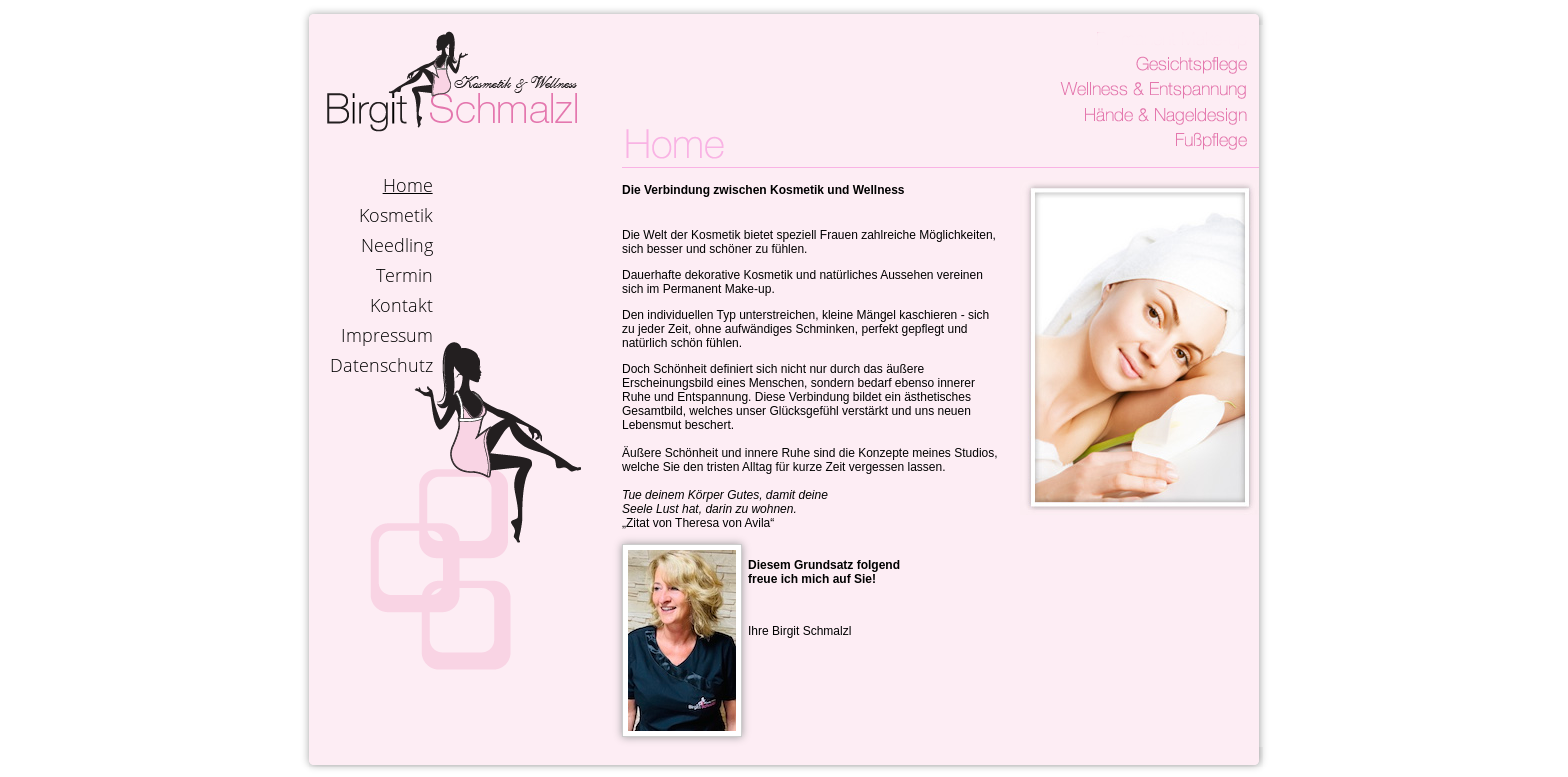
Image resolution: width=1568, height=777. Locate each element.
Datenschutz (381, 365)
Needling (397, 245)
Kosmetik (396, 215)
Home (408, 185)
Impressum (387, 335)
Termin (404, 275)
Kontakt (401, 305)
